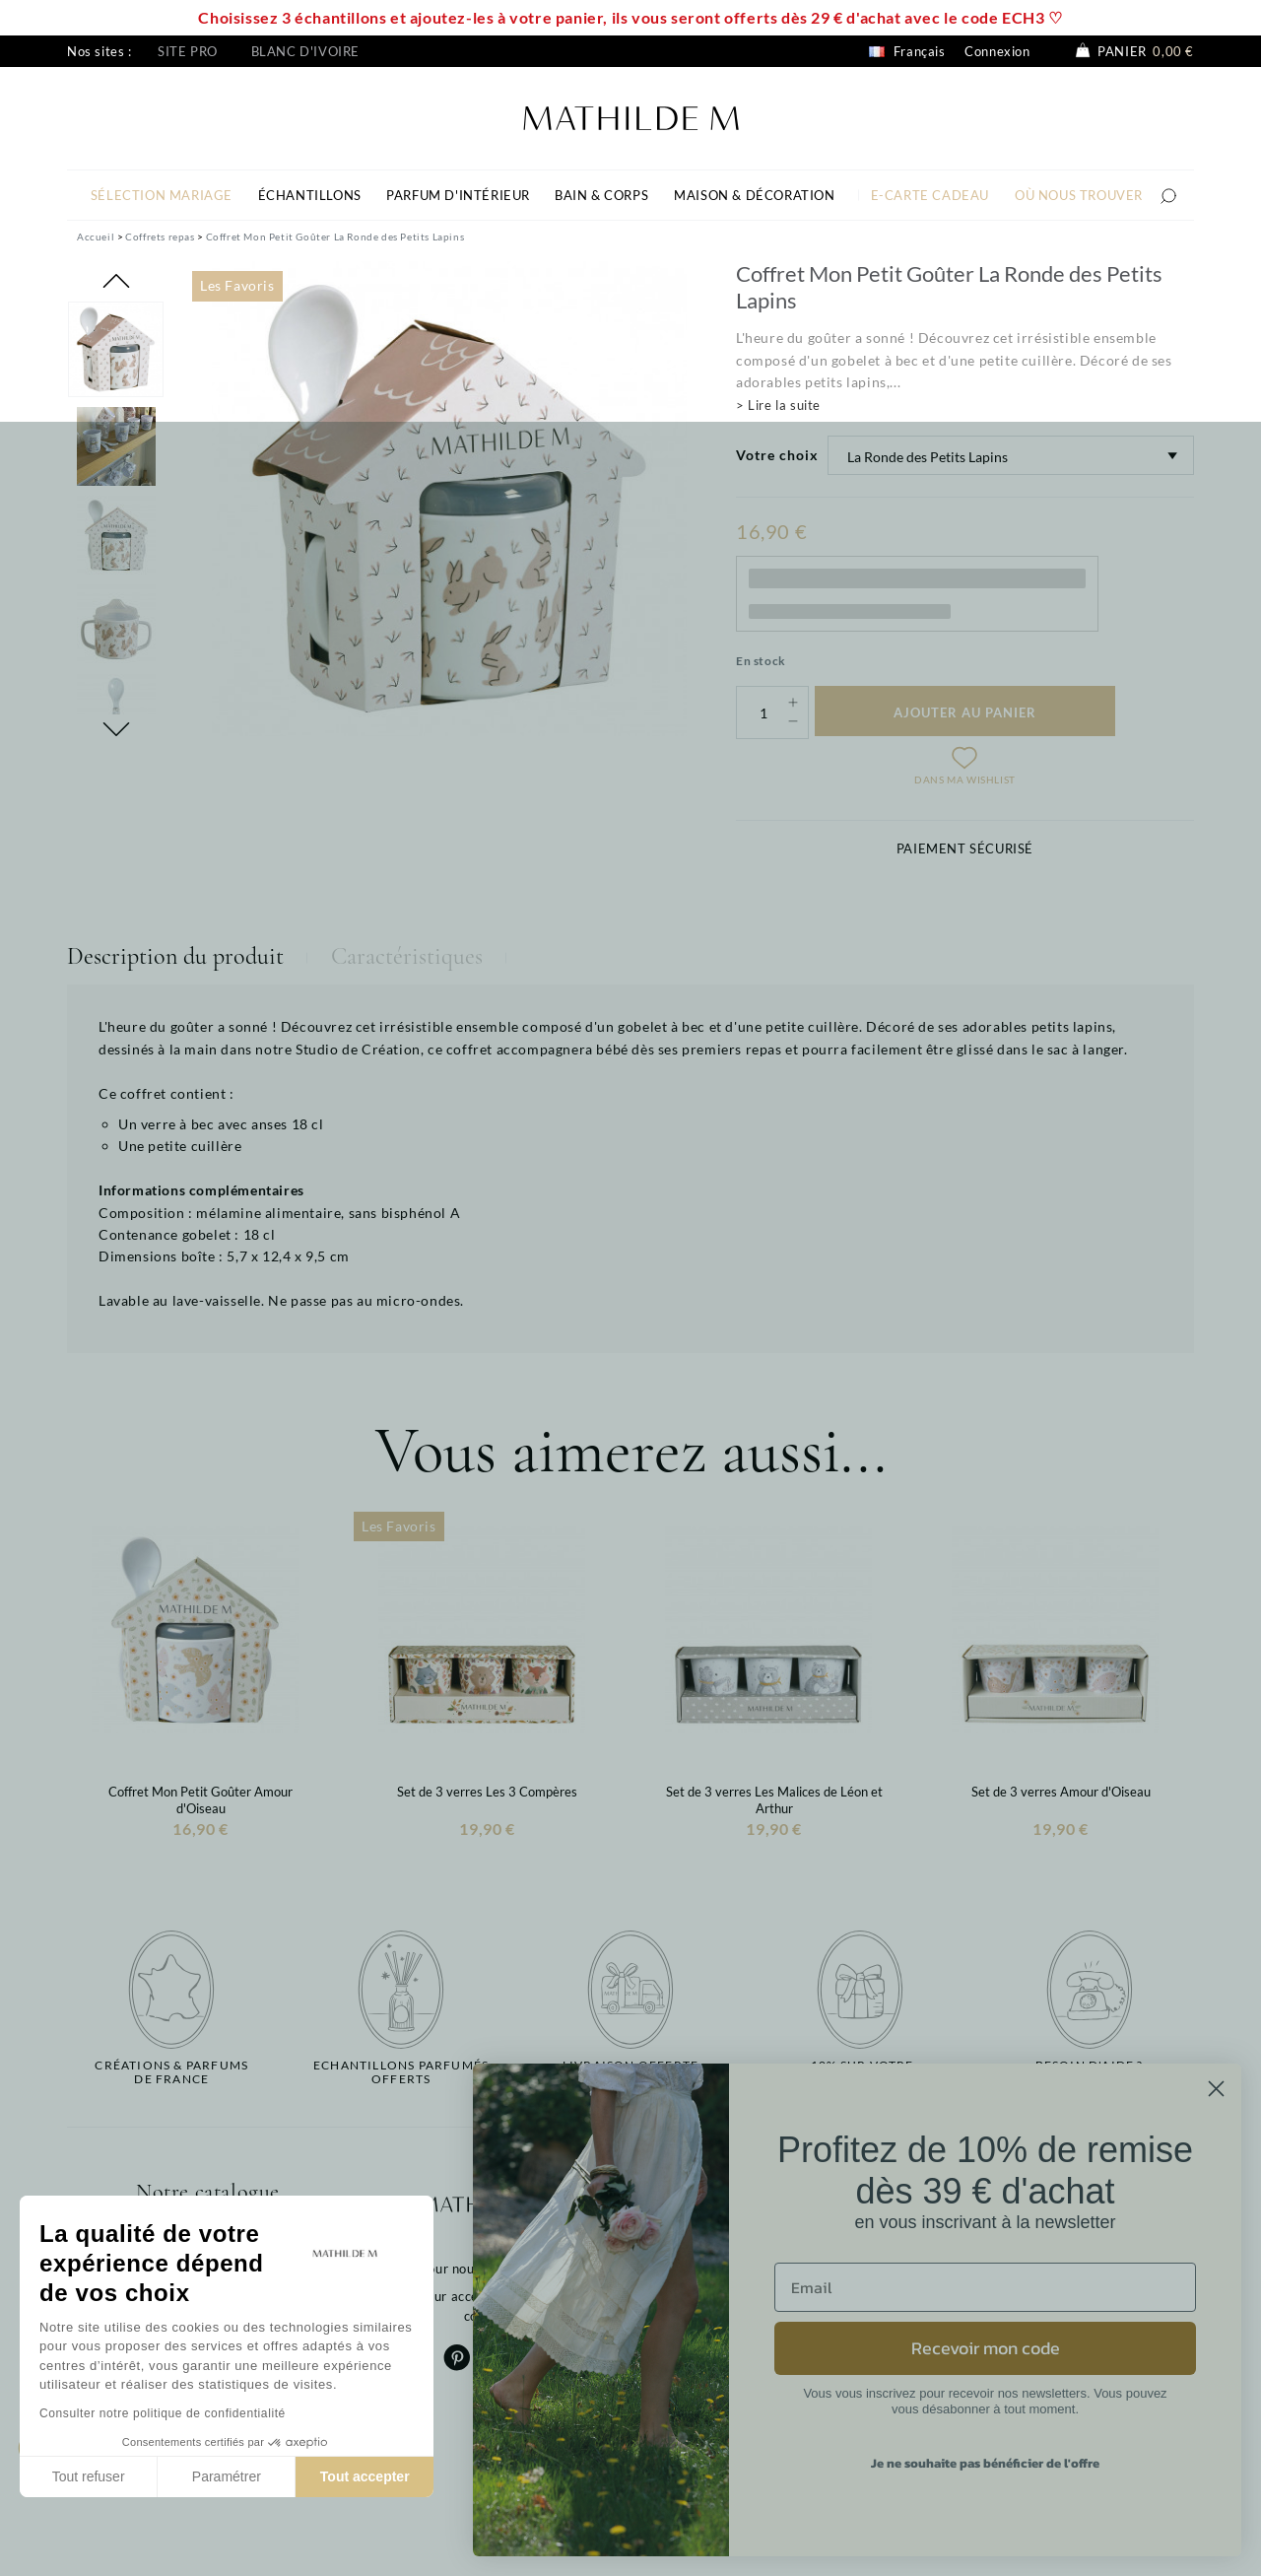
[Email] (985, 2287)
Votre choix (777, 454)
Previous (116, 280)
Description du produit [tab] (175, 956)
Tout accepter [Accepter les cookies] (365, 2476)
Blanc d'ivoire (305, 51)
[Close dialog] (1216, 2088)
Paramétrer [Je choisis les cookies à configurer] (226, 2476)
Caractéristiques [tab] (407, 956)
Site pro (188, 51)
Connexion (996, 51)
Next (116, 729)
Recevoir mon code (985, 2348)
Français (907, 51)
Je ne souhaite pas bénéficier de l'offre (985, 2463)
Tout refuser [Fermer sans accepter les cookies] (88, 2476)
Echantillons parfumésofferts (401, 2072)
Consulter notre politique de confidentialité (162, 2413)
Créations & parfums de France (171, 2072)
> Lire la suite (778, 405)
